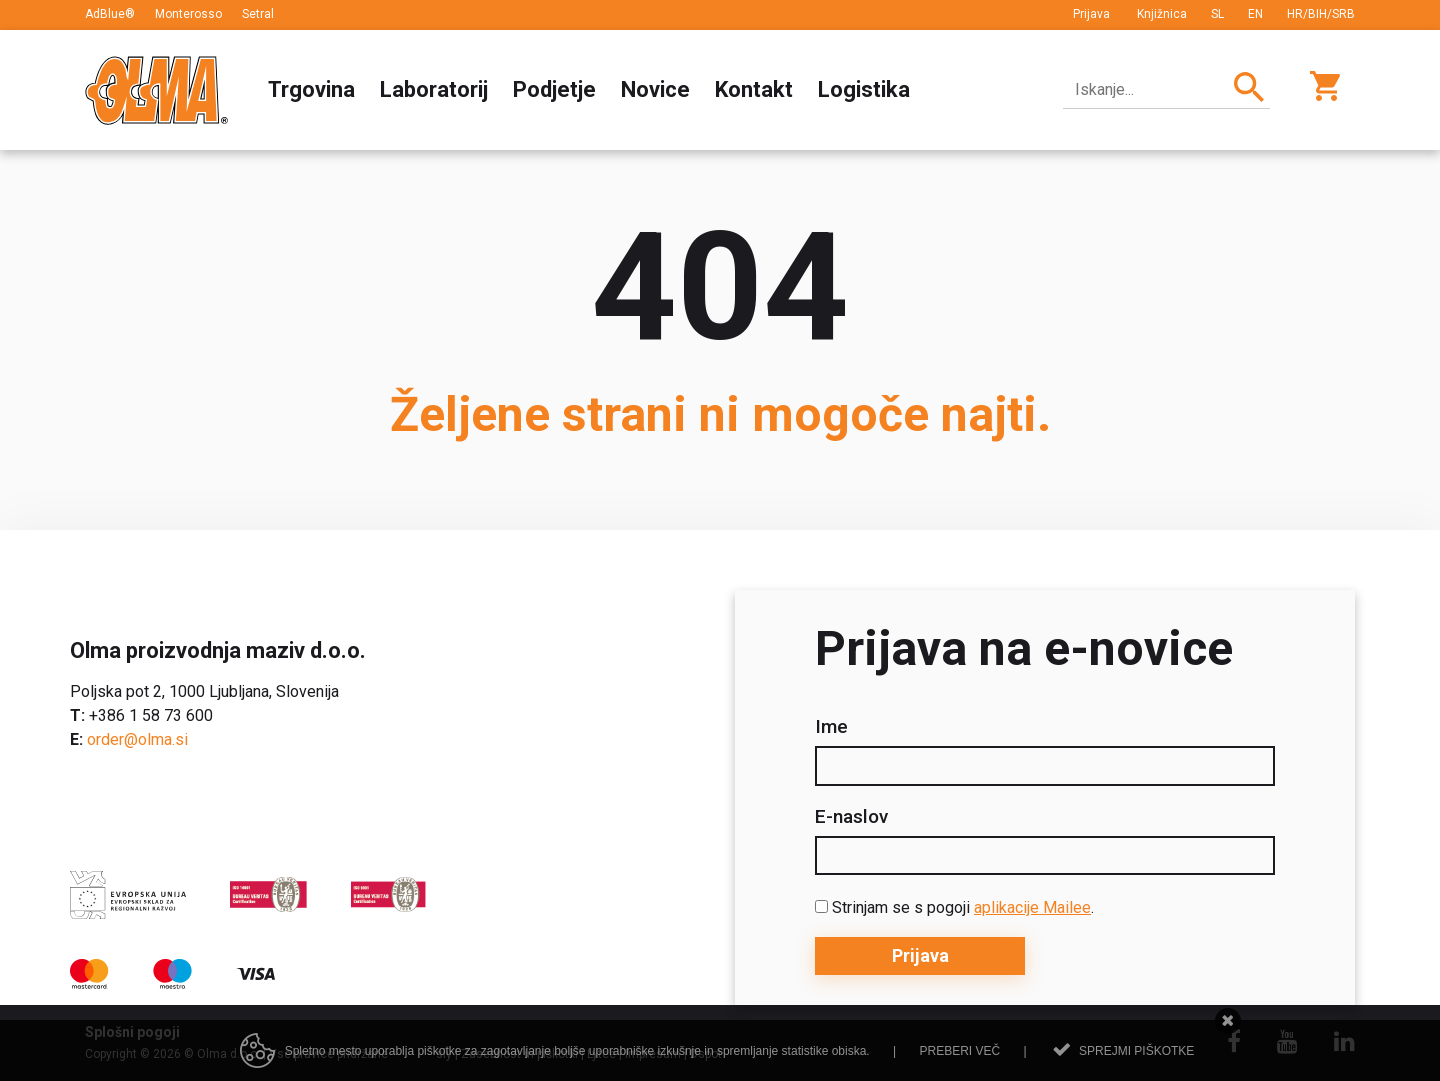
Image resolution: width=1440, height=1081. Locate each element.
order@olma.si (137, 739)
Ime (831, 727)
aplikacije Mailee (1032, 907)
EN (1255, 14)
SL (1217, 14)
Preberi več (959, 1051)
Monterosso (188, 14)
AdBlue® (110, 14)
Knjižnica (1162, 14)
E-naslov (851, 817)
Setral (258, 14)
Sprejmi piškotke (1136, 1051)
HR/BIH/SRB (1321, 14)
